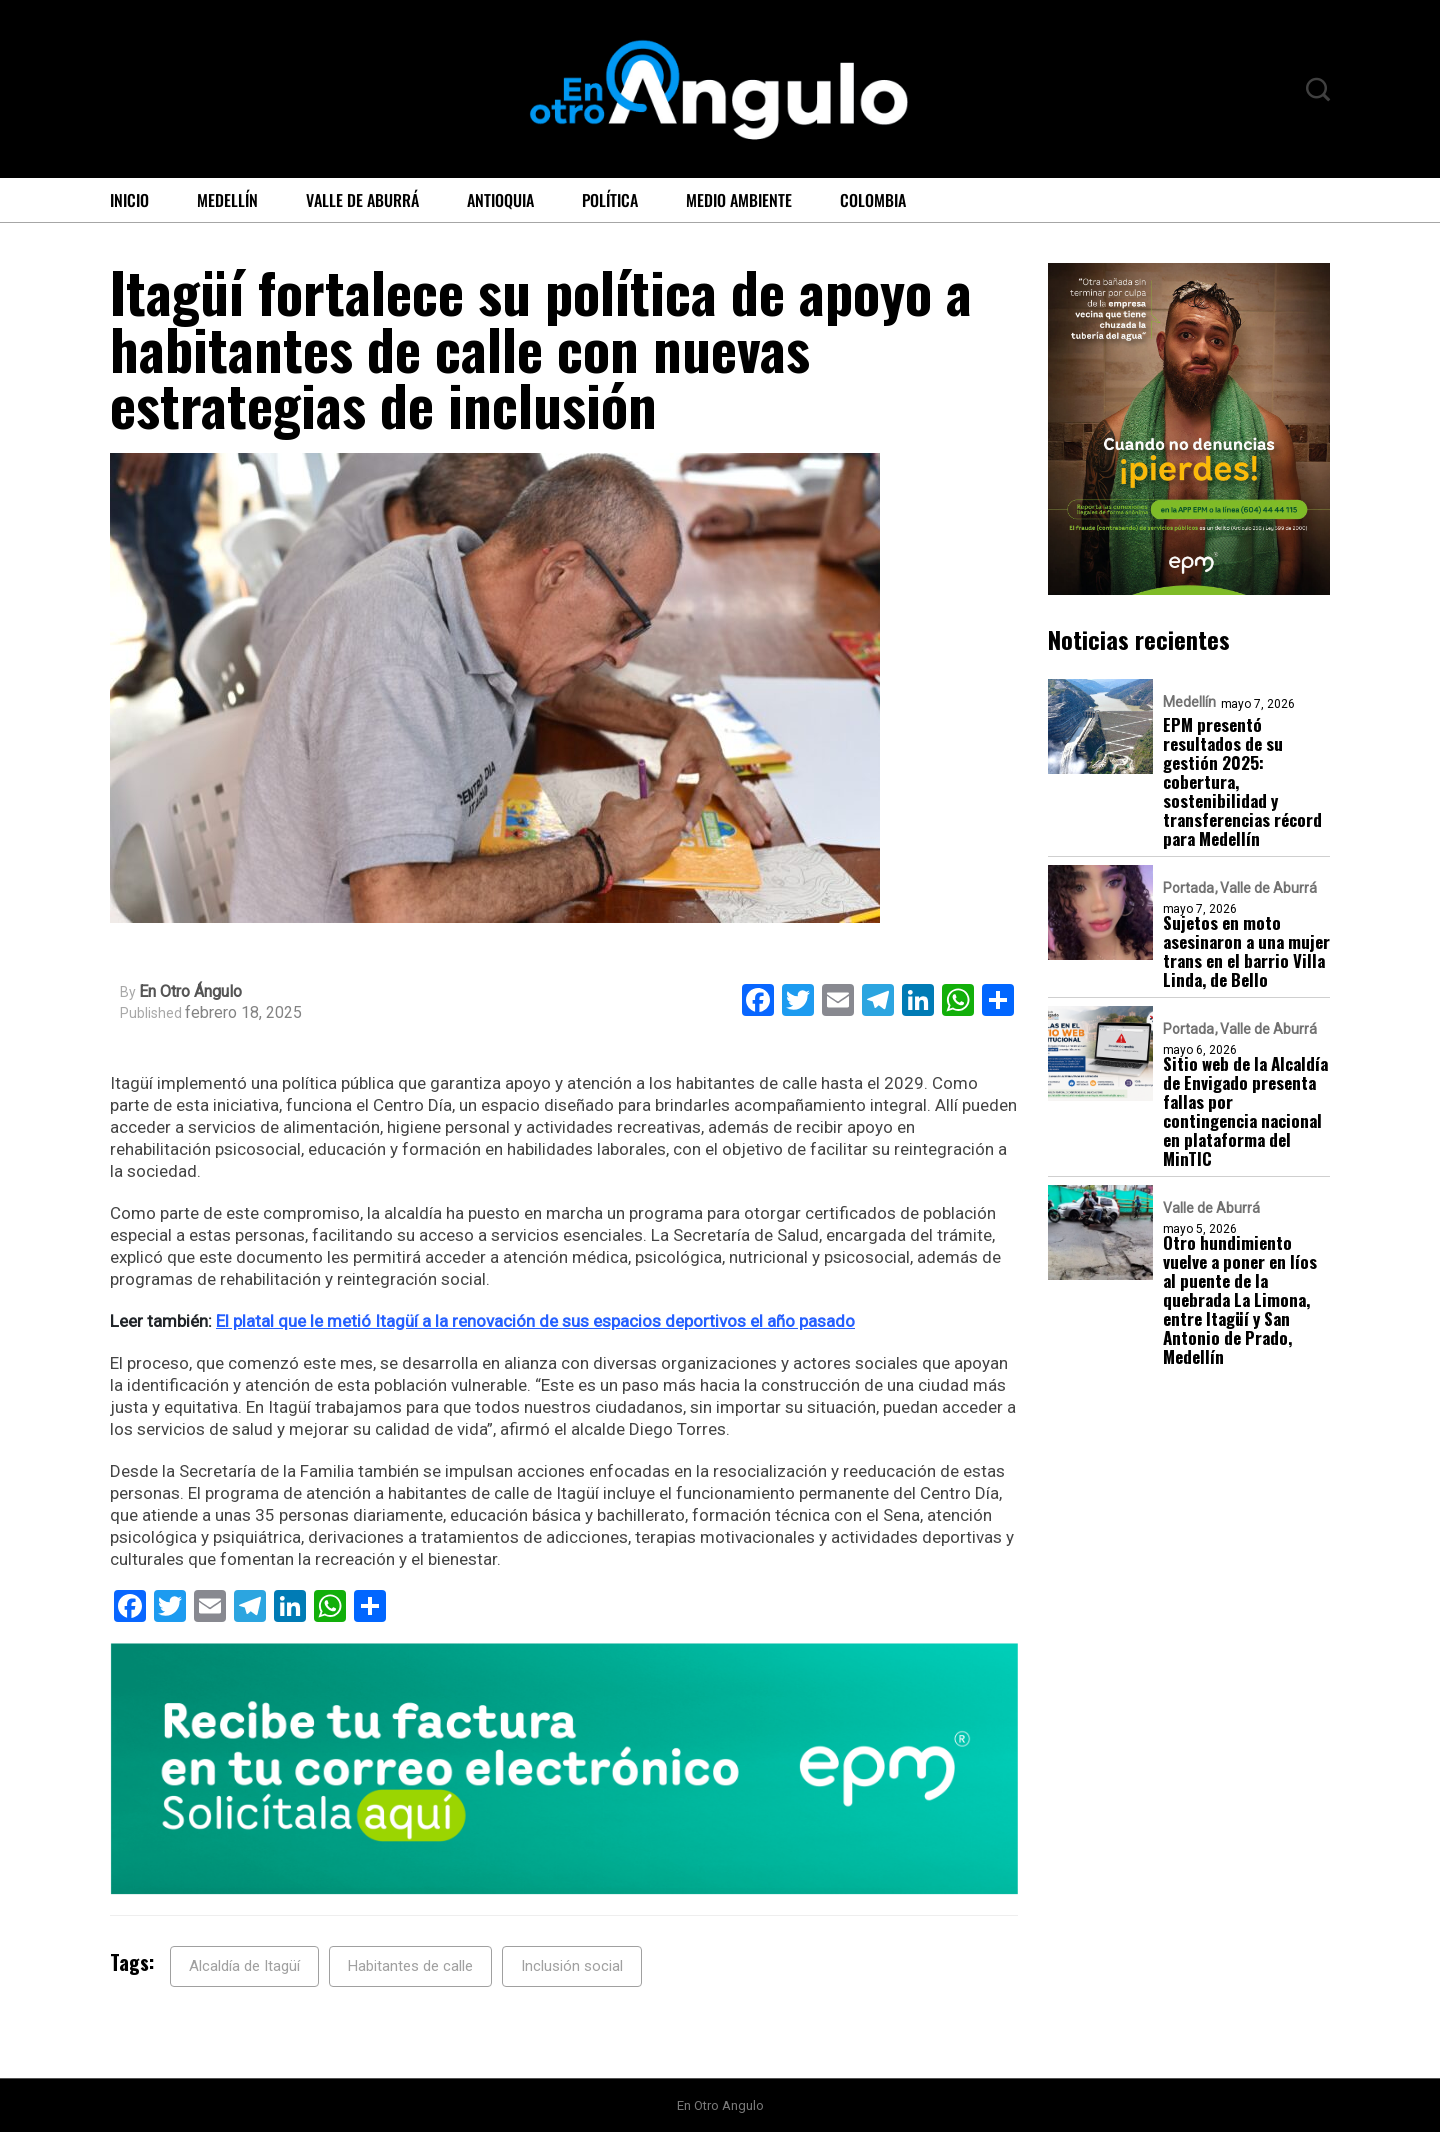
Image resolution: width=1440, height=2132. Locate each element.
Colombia (873, 200)
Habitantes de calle (410, 1966)
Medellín (227, 200)
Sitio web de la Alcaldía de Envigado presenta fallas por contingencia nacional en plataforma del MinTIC (1245, 1111)
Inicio (129, 200)
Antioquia (500, 200)
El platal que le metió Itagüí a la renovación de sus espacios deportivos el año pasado (535, 1321)
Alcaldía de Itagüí (244, 1966)
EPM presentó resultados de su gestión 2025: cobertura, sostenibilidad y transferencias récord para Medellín (1242, 781)
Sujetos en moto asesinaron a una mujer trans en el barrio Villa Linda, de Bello (1246, 951)
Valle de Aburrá (362, 200)
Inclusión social (572, 1966)
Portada (1188, 888)
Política (610, 200)
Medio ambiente (739, 200)
